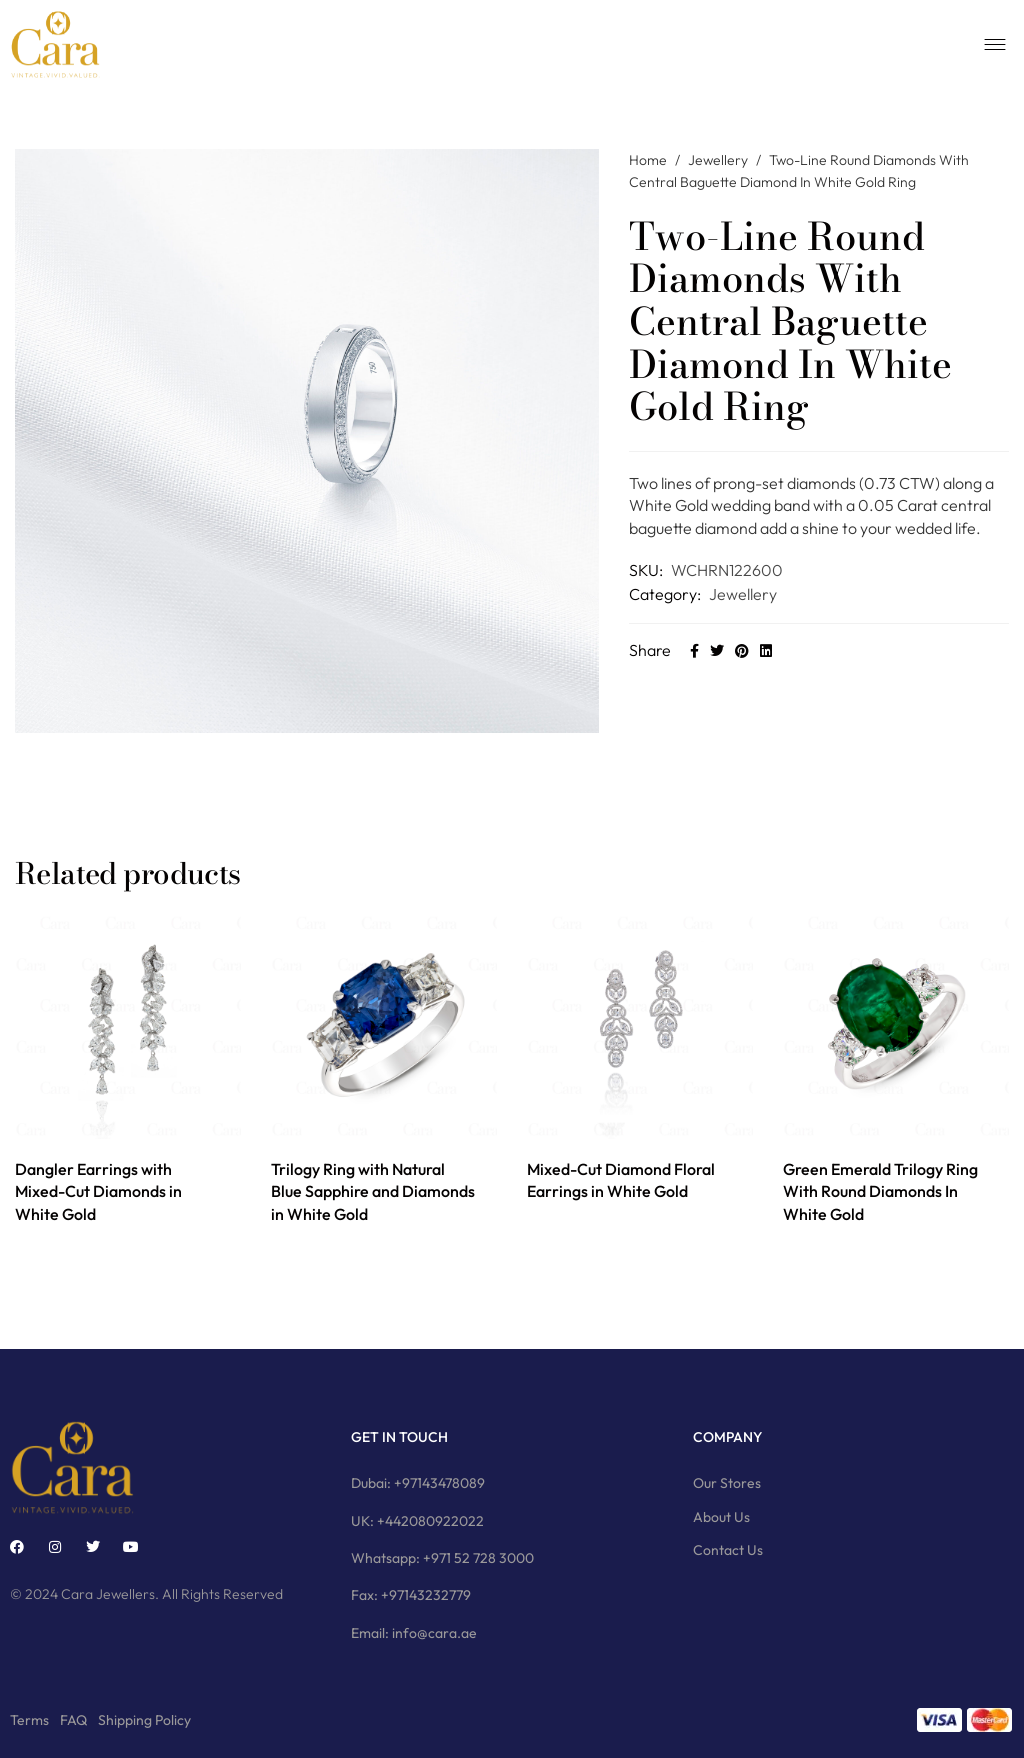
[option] (128, 1071)
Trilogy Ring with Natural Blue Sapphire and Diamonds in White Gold (373, 1191)
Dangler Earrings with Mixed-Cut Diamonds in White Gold (98, 1191)
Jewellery (718, 160)
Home (648, 160)
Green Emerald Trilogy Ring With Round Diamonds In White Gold (880, 1191)
